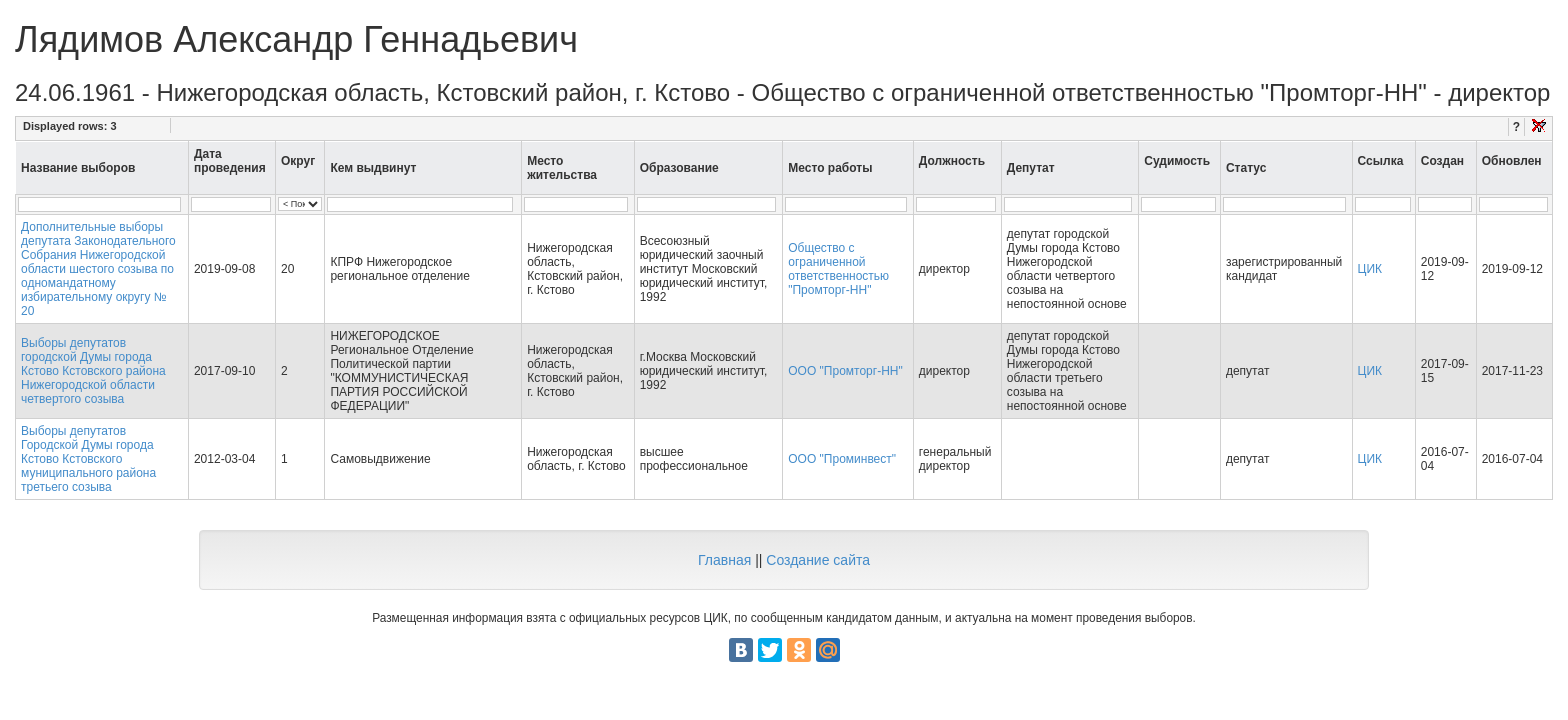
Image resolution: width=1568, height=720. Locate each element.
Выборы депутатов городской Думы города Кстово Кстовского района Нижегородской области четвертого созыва (93, 371)
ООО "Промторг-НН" (845, 371)
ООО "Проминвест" (842, 459)
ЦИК (1370, 269)
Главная (724, 560)
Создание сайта (818, 560)
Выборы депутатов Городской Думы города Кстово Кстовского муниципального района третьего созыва (88, 459)
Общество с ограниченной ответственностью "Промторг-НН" (838, 269)
